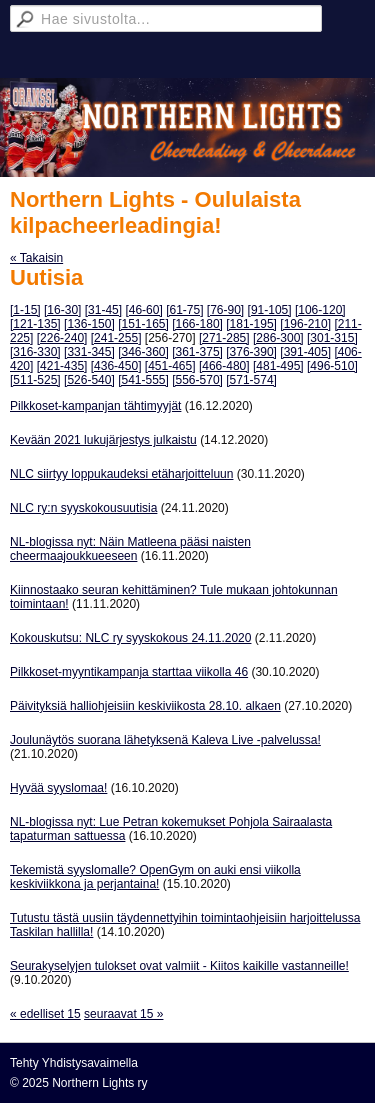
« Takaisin (36, 258)
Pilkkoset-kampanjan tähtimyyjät (95, 406)
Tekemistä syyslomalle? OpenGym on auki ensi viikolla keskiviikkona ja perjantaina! (155, 877)
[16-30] (62, 310)
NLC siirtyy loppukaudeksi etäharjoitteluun (121, 474)
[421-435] (62, 366)
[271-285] (224, 338)
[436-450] (116, 366)
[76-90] (225, 310)
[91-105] (270, 310)
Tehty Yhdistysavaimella (74, 1063)
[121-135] (35, 324)
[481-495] (278, 366)
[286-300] (278, 338)
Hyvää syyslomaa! (58, 788)
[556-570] (197, 380)
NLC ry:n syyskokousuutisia (83, 508)
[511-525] (35, 380)
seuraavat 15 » (123, 1014)
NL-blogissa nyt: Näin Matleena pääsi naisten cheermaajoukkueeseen (130, 549)
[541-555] (143, 380)
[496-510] (332, 366)
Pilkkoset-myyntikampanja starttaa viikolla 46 (129, 672)
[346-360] (143, 352)
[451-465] (170, 366)
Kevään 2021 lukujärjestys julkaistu (103, 440)
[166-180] (197, 324)
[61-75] (184, 310)
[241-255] (116, 338)
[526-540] (89, 380)
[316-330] (35, 352)
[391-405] (305, 352)
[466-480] (224, 366)
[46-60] (143, 310)
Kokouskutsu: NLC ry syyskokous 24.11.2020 (130, 638)
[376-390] (251, 352)
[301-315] (332, 338)
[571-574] (251, 380)
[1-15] (25, 310)
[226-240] (62, 338)
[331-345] (89, 352)
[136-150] (89, 324)
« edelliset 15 (45, 1014)
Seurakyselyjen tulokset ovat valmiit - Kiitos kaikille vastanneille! (179, 966)
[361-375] (197, 352)
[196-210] (305, 324)
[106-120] (320, 310)
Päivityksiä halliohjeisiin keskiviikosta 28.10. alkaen (145, 706)
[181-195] (251, 324)
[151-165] (143, 324)
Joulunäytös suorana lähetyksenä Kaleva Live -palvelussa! (165, 740)
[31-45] (103, 310)
